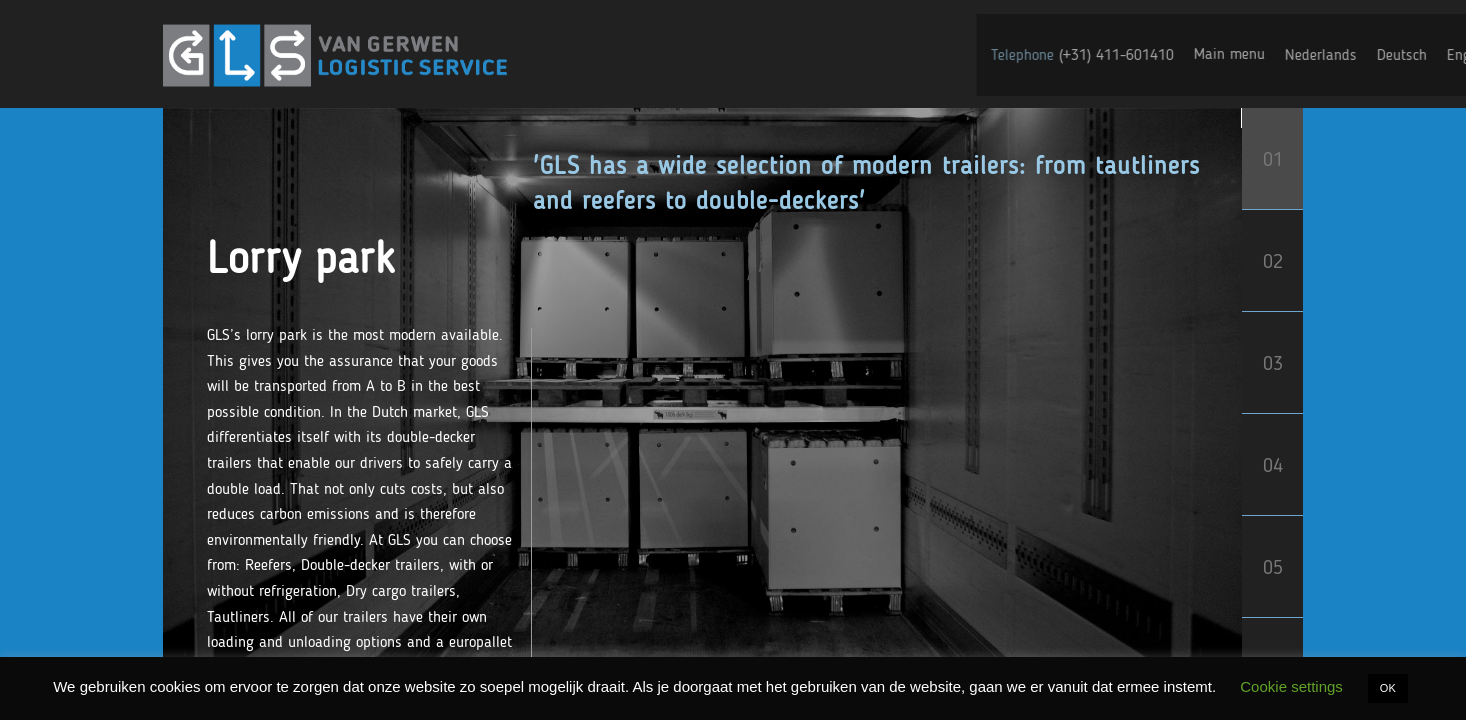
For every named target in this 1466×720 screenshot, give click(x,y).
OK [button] (1388, 688)
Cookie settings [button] (1291, 686)
